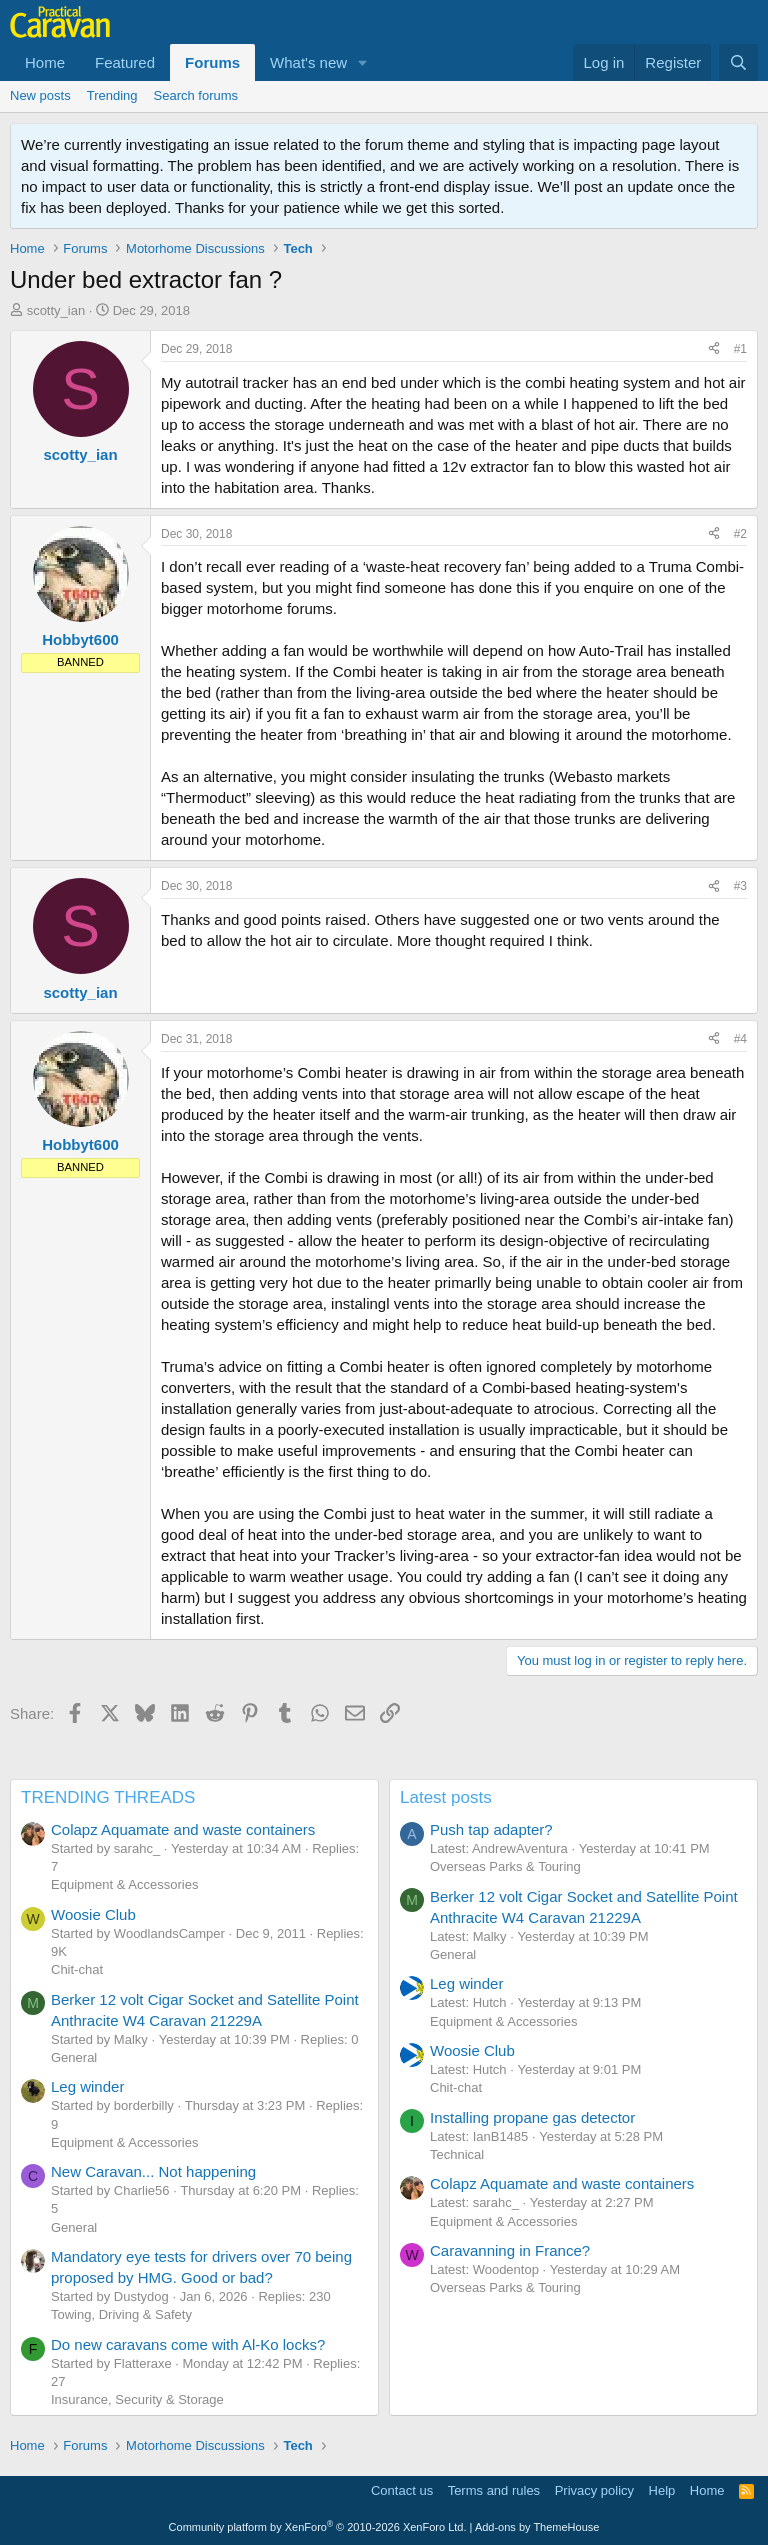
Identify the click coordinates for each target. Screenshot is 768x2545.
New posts (40, 95)
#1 (740, 349)
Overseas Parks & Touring (505, 1866)
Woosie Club (93, 1914)
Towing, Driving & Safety (121, 2314)
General (74, 2057)
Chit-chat (77, 1969)
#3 (740, 886)
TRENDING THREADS (108, 1797)
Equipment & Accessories (124, 1884)
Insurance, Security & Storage (137, 2399)
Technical (457, 2154)
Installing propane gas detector (532, 2117)
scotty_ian (56, 310)
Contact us (402, 2490)
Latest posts (446, 1797)
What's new (308, 62)
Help (662, 2490)
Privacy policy (594, 2490)
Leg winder (87, 2086)
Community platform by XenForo (318, 2527)
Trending (112, 95)
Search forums (196, 95)
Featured (125, 62)
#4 (740, 1039)
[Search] (738, 62)
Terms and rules (494, 2490)
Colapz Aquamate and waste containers (183, 1829)
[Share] (714, 349)
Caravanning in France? (510, 2250)
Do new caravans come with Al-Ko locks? (188, 2344)
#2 (740, 534)
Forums (212, 62)
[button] (363, 62)
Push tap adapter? (491, 1829)
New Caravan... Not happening (153, 2171)
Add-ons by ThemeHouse (537, 2527)
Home (45, 62)
